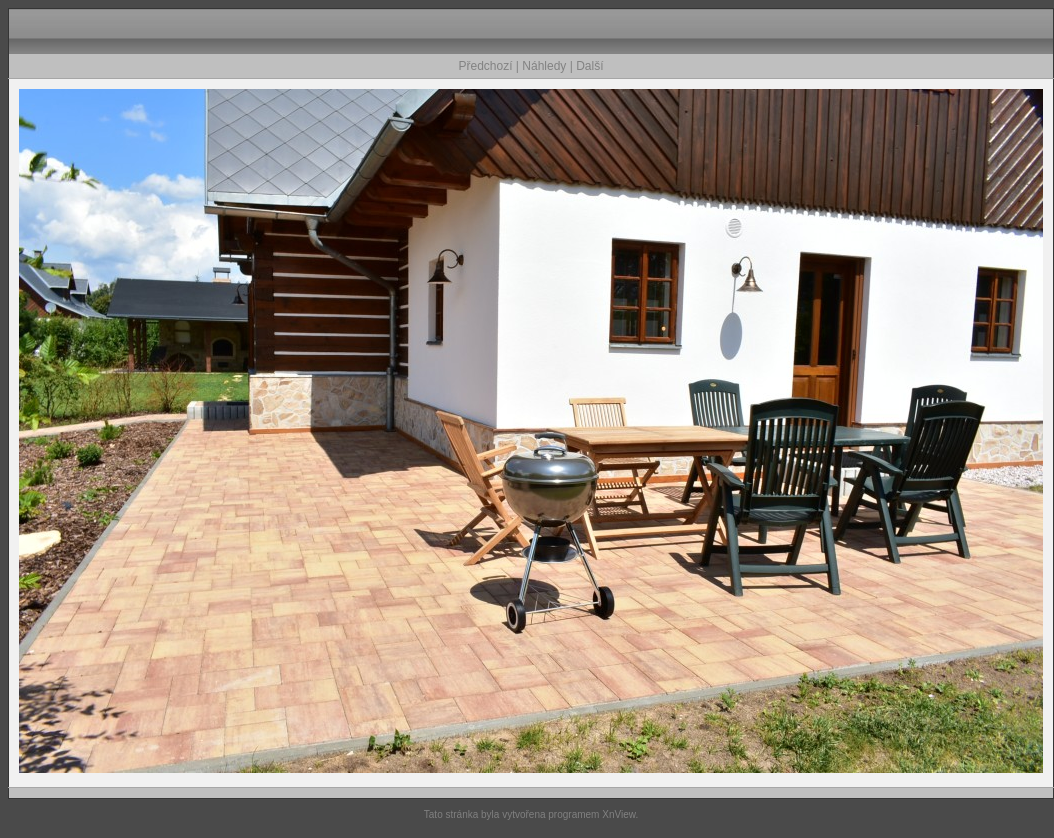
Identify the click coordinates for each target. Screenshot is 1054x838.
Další (589, 66)
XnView (618, 814)
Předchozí (486, 66)
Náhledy (544, 66)
